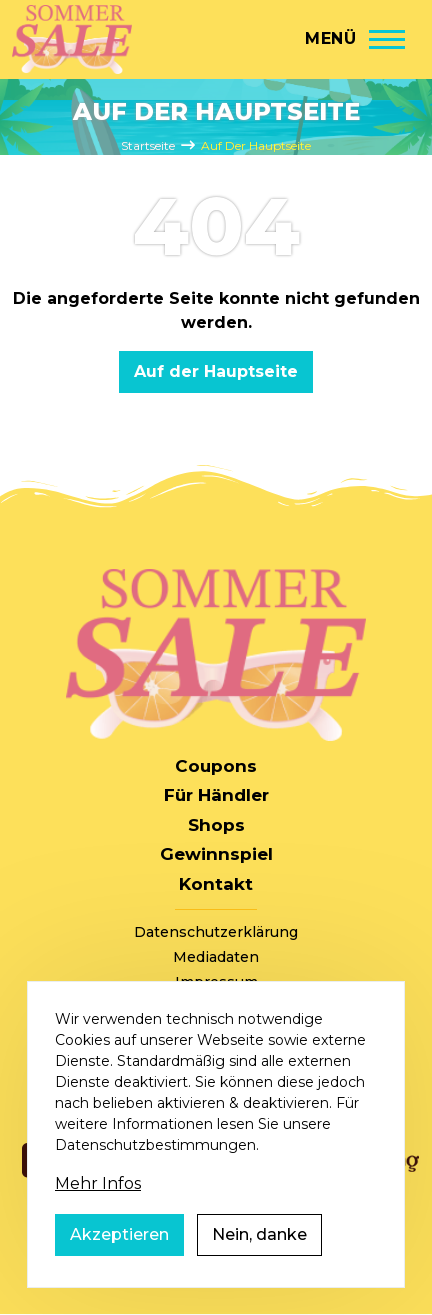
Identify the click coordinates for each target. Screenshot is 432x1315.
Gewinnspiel (216, 854)
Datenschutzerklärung (216, 932)
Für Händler (216, 795)
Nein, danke (259, 1237)
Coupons (216, 766)
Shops (216, 825)
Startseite (148, 145)
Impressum (216, 982)
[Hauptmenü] (355, 39)
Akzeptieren (119, 1237)
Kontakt (216, 884)
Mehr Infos (98, 1186)
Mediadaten (216, 957)
